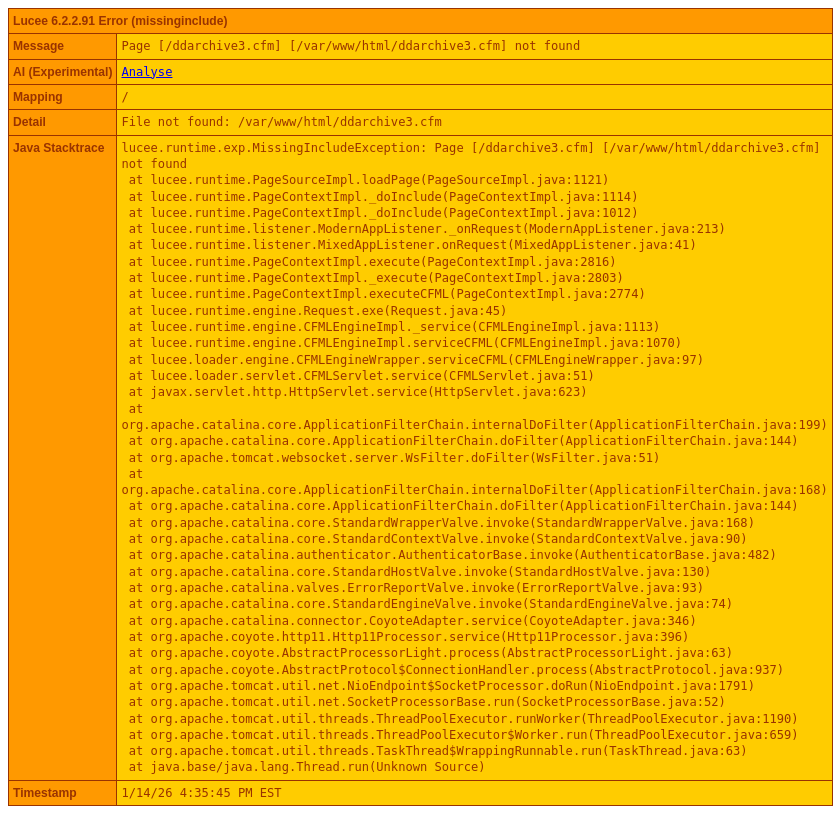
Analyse (146, 72)
